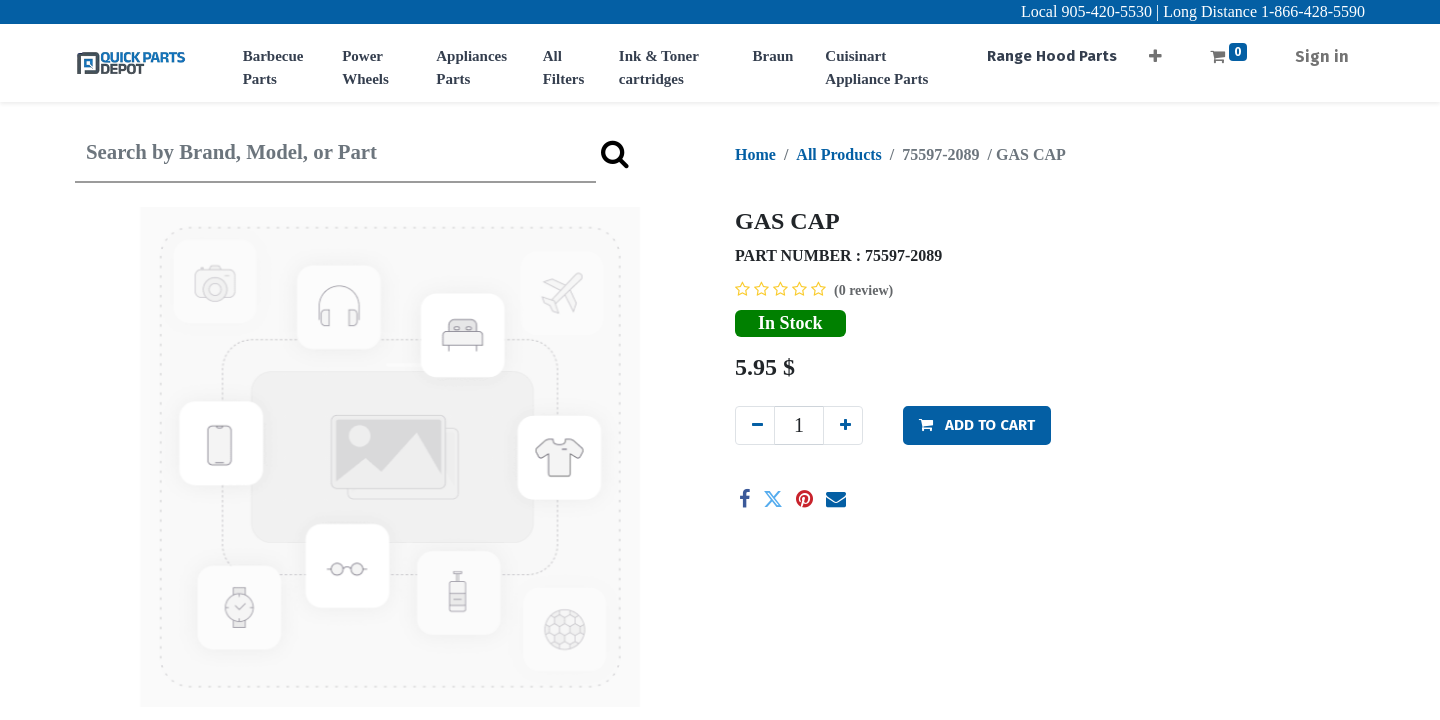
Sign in (1322, 56)
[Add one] (843, 425)
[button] (1155, 50)
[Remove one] (755, 425)
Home (755, 154)
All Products (838, 154)
